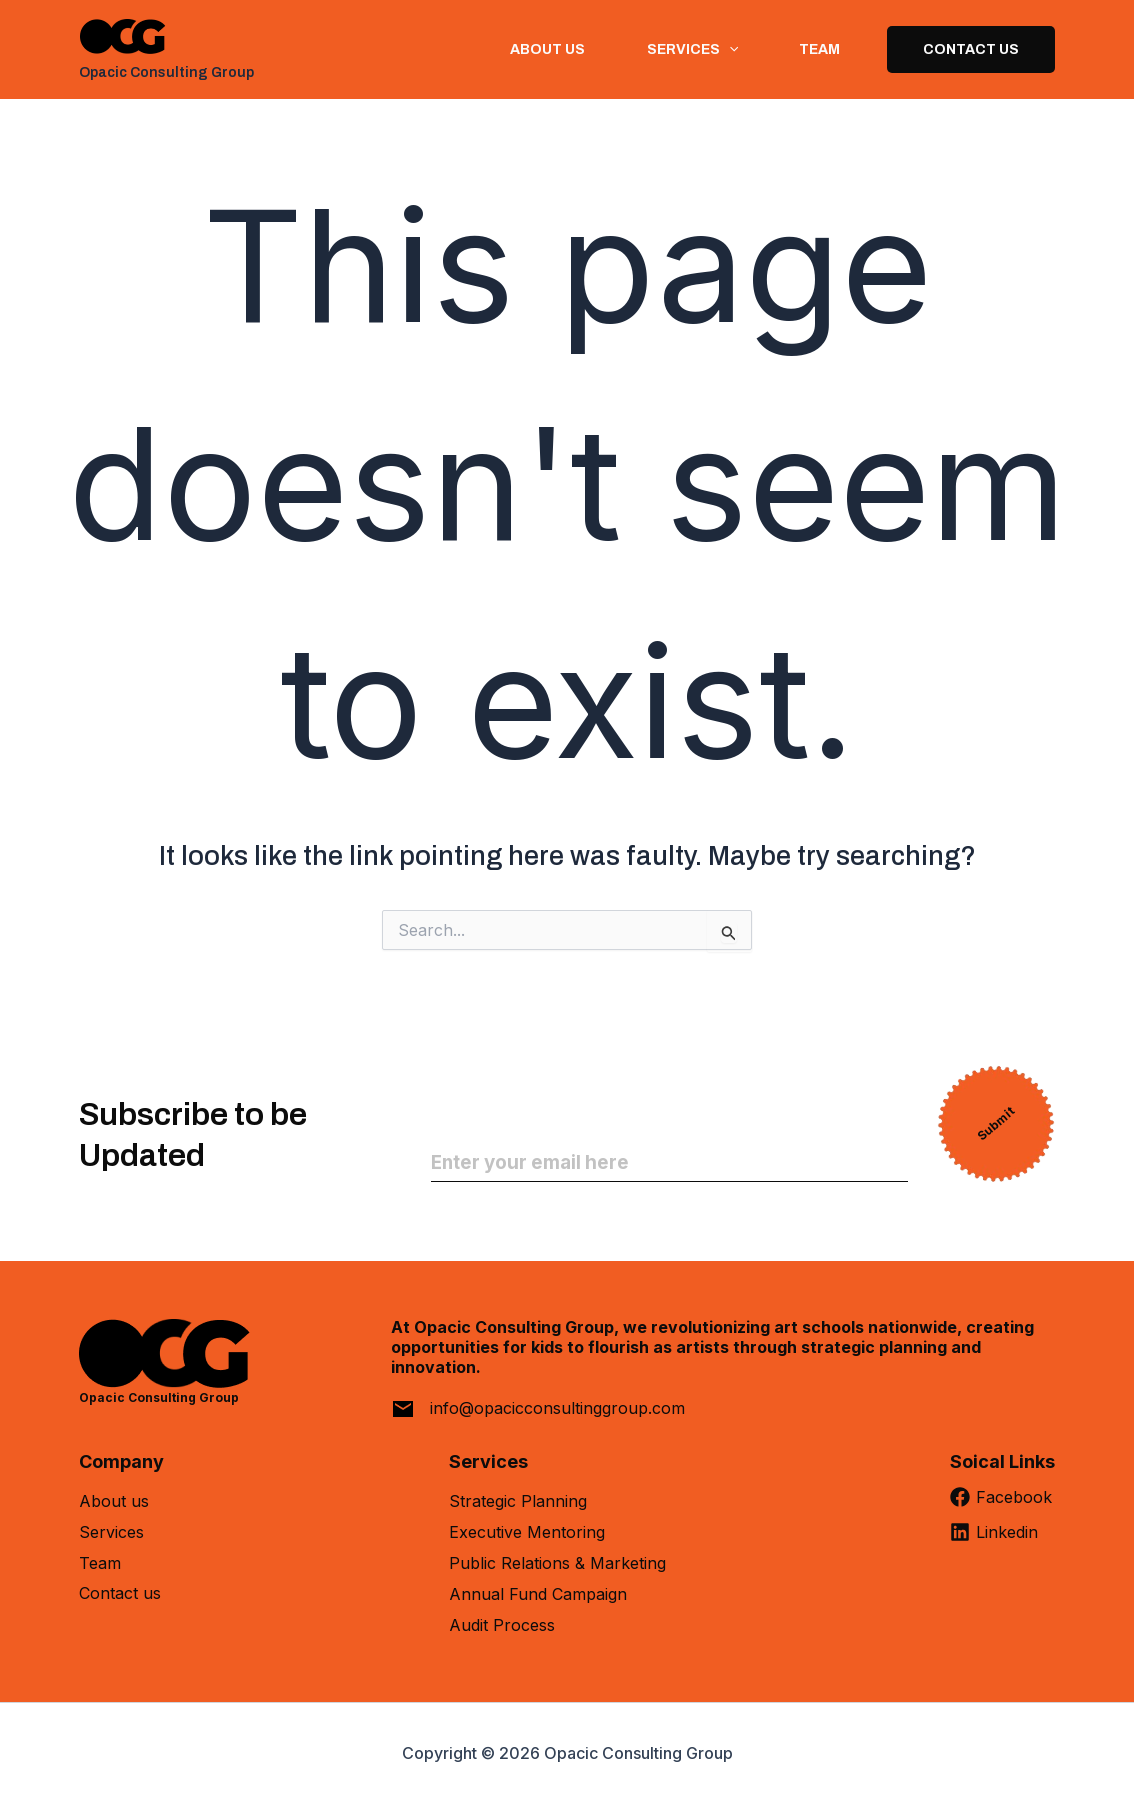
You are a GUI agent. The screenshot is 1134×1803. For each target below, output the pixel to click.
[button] (721, 49)
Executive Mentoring (527, 1532)
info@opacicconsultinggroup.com (557, 1408)
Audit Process (502, 1625)
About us (536, 49)
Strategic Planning (518, 1501)
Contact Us (971, 49)
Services (111, 1532)
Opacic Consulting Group (166, 72)
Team (816, 49)
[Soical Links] (1002, 1469)
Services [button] (684, 49)
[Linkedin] (1002, 1539)
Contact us (120, 1594)
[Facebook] (1002, 1504)
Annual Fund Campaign (538, 1594)
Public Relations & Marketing (557, 1563)
